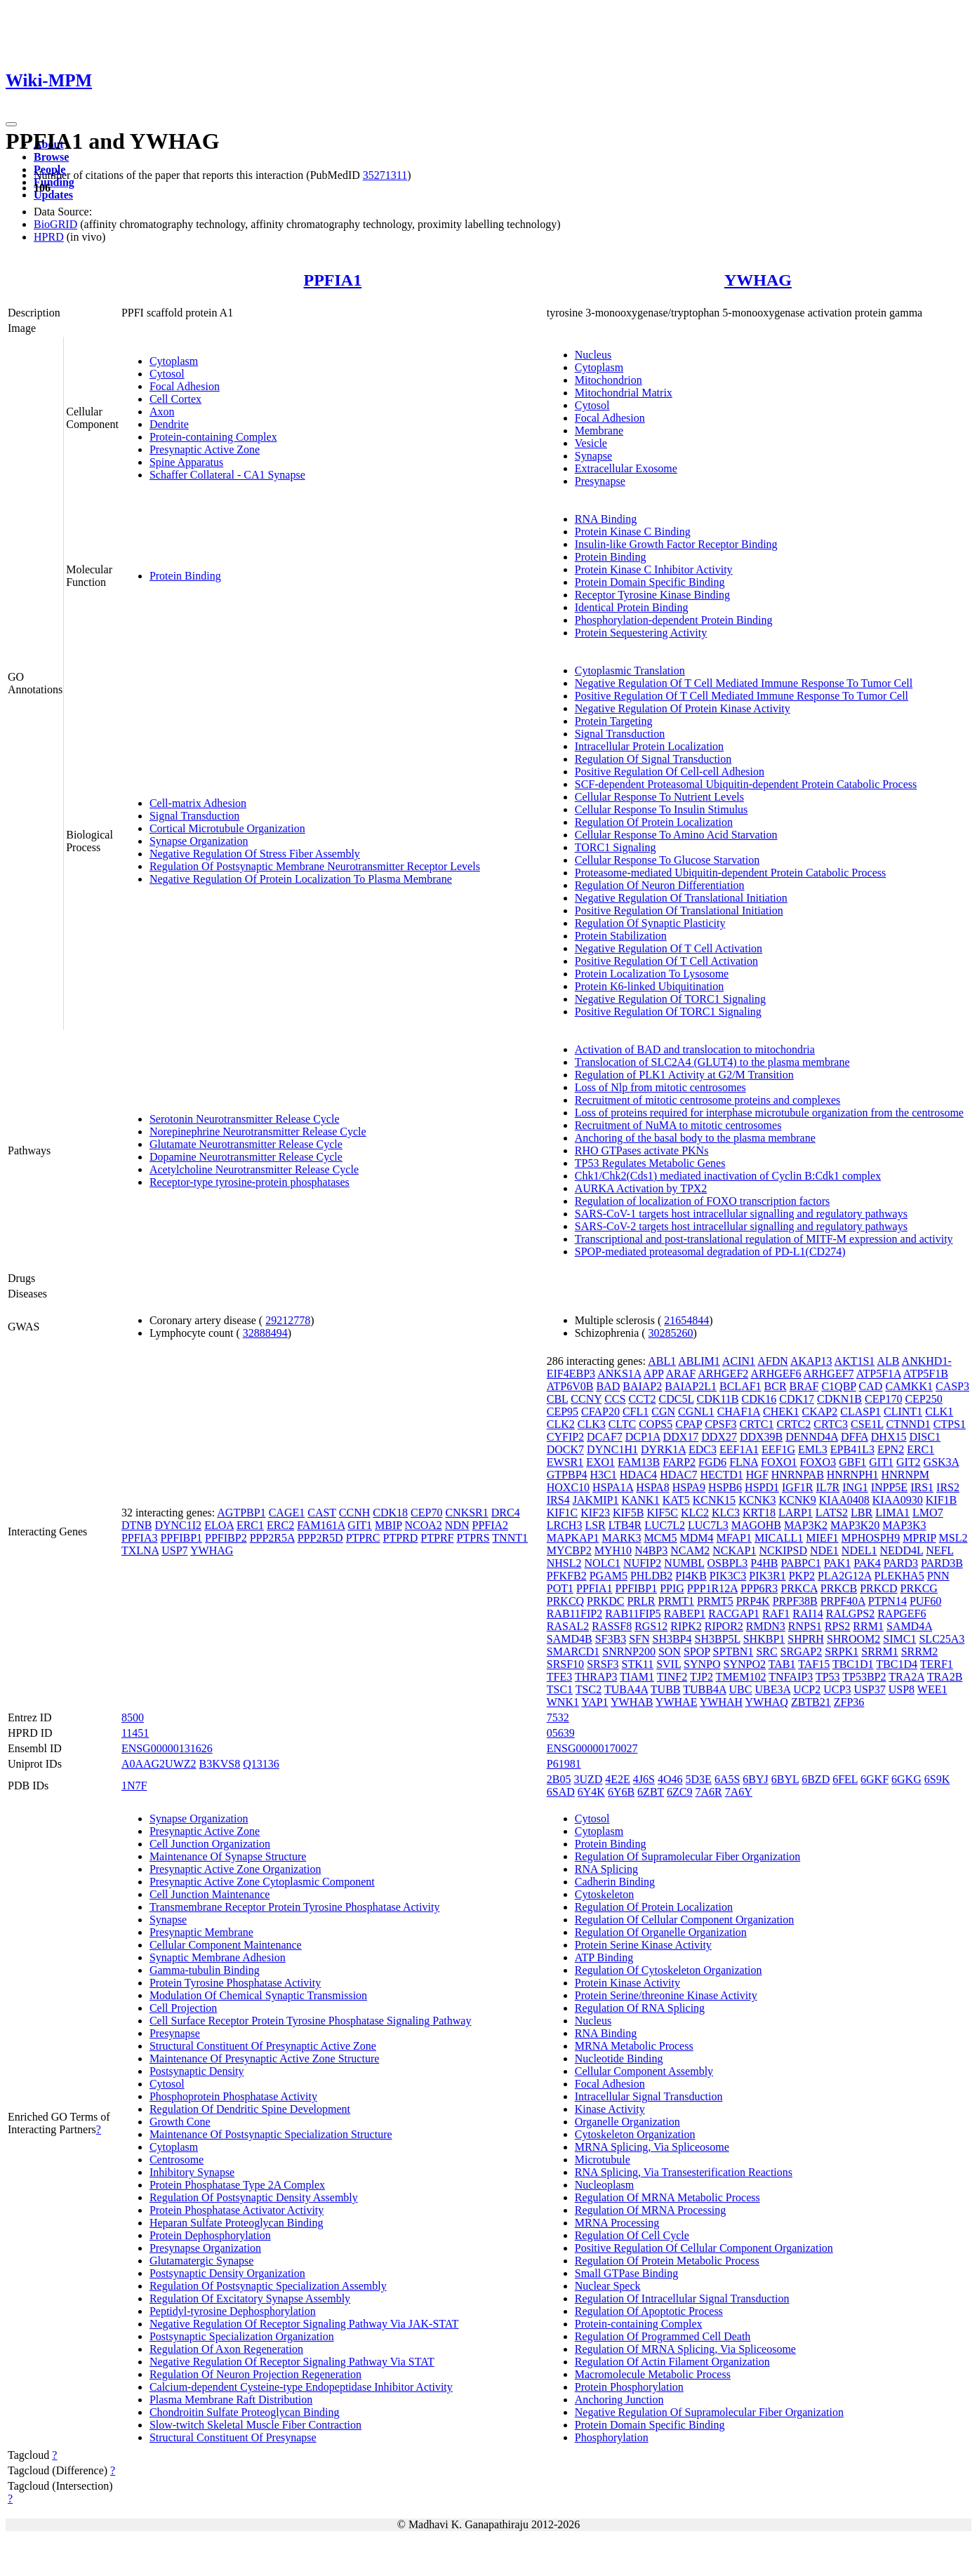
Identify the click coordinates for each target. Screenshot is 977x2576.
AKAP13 (811, 1361)
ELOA (219, 1525)
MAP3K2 (806, 1525)
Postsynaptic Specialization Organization (241, 2336)
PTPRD (400, 1538)
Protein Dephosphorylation (210, 2235)
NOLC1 (603, 1563)
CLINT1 (903, 1411)
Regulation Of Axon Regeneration (226, 2349)
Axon (162, 412)
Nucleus (593, 355)
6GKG (906, 1779)
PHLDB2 (651, 1576)
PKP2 (802, 1576)
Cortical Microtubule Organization (227, 828)
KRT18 (759, 1513)
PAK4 (867, 1563)
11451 (135, 1733)
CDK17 (796, 1399)
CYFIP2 (565, 1437)
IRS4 (558, 1500)
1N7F (134, 1785)
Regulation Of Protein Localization (654, 822)
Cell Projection (183, 2008)
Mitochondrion (608, 380)
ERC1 (250, 1525)
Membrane (599, 430)
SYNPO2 (745, 1664)
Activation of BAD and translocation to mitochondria (695, 1049)
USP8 (902, 1689)
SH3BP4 (671, 1639)
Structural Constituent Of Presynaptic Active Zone (262, 2046)
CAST (321, 1513)
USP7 (174, 1550)
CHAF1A (738, 1411)
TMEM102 (741, 1677)
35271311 (385, 175)
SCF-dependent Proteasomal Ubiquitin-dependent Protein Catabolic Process (746, 784)
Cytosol (167, 374)
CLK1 (939, 1411)
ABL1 (662, 1361)
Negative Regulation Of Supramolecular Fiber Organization (709, 2412)
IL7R (827, 1487)
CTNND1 (908, 1424)
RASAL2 (568, 1626)
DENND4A (811, 1437)
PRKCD (878, 1588)
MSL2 (953, 1538)
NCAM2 (690, 1550)
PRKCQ (565, 1601)
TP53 (828, 1677)
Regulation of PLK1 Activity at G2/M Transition (684, 1075)
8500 (132, 1717)
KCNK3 (757, 1500)
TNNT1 (510, 1538)
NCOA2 (423, 1525)
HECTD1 (721, 1475)
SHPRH (805, 1639)
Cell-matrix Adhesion (197, 803)
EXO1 (600, 1462)
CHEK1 (781, 1411)
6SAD (561, 1792)
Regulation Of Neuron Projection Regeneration (255, 2374)
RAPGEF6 (901, 1614)
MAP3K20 (854, 1525)
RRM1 (868, 1626)
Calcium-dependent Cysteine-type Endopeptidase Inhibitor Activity (301, 2387)
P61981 (564, 1764)
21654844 (686, 1320)
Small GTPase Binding (627, 2273)
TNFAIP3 (791, 1677)
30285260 (671, 1333)
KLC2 (695, 1513)
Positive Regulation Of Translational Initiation (679, 910)
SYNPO (702, 1664)
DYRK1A (663, 1449)
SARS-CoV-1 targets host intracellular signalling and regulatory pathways (741, 1214)
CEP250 (923, 1399)
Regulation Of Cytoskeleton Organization (668, 1970)
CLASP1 (860, 1411)
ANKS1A (619, 1374)
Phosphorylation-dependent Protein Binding (674, 620)
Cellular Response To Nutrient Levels (659, 797)
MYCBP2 (569, 1550)
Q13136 (261, 1764)
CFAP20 (600, 1411)
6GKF (874, 1779)
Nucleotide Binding (619, 2058)
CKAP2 (820, 1411)
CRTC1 (757, 1424)
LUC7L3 (708, 1525)
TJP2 (701, 1677)
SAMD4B (569, 1639)
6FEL (845, 1779)
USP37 (869, 1689)
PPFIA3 (139, 1538)
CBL (558, 1399)
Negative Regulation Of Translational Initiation (681, 898)
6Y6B (621, 1792)
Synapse (593, 456)
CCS (614, 1399)
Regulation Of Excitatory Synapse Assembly (249, 2298)
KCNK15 (714, 1500)
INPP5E (889, 1487)
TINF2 (672, 1677)
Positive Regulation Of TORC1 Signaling (668, 1011)
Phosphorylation (612, 2437)
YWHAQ (766, 1702)
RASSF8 (612, 1626)
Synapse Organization (198, 841)
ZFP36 (849, 1702)
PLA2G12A (844, 1576)
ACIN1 (738, 1361)
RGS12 (650, 1626)
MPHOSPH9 (871, 1538)
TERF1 (936, 1664)
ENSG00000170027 (592, 1748)
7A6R (709, 1792)
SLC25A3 (941, 1639)
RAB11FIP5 (632, 1614)
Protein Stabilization (621, 936)
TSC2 (589, 1689)
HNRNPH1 (853, 1475)
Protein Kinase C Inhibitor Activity (654, 569)
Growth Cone (180, 2122)
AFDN (772, 1361)
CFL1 (636, 1411)
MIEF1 (822, 1538)
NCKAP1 (734, 1550)
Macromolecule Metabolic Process (653, 2374)
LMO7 (927, 1513)
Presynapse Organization (205, 2248)
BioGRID (55, 224)
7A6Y (738, 1792)
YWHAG (758, 280)
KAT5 (676, 1500)
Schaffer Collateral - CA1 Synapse (227, 475)
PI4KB (690, 1576)
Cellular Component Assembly (644, 2071)
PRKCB (838, 1588)
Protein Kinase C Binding (633, 532)
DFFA (854, 1437)
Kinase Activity (610, 2109)
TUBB (666, 1689)
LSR (595, 1525)
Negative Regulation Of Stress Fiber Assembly (254, 854)
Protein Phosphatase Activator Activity (236, 2210)
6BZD (816, 1779)
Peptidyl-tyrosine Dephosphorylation (232, 2311)
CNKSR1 (466, 1513)
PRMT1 (676, 1601)
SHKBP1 (764, 1639)
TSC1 (560, 1689)
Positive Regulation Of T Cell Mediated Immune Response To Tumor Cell (741, 696)
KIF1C (562, 1513)
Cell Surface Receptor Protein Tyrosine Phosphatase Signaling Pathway (310, 2021)
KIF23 (595, 1513)
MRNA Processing (617, 2223)
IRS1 (921, 1487)
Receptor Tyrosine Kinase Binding (652, 595)
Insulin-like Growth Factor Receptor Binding (676, 544)
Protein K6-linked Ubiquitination (649, 986)
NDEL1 (859, 1550)
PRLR (641, 1601)
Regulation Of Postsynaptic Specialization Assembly (268, 2286)
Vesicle (591, 443)
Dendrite (169, 424)
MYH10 (613, 1550)
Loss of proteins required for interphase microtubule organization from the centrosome (769, 1113)
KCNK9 (797, 1500)
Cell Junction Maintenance (209, 1894)
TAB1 (782, 1664)
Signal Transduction (194, 816)
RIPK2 (685, 1626)
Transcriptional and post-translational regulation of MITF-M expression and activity (764, 1239)
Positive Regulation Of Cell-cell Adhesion (669, 772)
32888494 (265, 1333)
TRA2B (945, 1677)
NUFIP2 (642, 1563)
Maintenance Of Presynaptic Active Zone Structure (264, 2058)
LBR (861, 1513)
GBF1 (852, 1462)
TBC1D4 (896, 1664)
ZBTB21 (811, 1702)
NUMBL (684, 1563)
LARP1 (795, 1513)
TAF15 (814, 1664)
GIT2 (908, 1462)
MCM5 (660, 1538)
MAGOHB (756, 1525)
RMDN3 (765, 1626)
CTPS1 (949, 1424)
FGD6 (712, 1462)
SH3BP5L (717, 1639)
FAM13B (639, 1462)
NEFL (939, 1550)
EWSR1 (565, 1462)
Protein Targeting (614, 721)
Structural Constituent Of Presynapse (233, 2437)
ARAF (680, 1374)
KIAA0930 (897, 1500)
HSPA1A (612, 1487)
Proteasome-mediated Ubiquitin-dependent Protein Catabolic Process (730, 873)
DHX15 (889, 1437)
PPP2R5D (320, 1538)
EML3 (813, 1449)
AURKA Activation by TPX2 (641, 1188)
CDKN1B (839, 1399)
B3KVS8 (220, 1764)
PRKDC (605, 1601)
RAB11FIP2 (574, 1614)
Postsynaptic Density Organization (227, 2273)
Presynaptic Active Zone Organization (235, 1869)
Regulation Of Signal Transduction (653, 759)
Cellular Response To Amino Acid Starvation (676, 835)
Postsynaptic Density (196, 2071)
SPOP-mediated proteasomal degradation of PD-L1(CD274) (710, 1251)
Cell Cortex (175, 399)
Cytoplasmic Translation (630, 670)
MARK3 (621, 1538)
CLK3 (592, 1424)
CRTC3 (830, 1424)
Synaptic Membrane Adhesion (217, 1957)
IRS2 (947, 1487)
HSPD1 (762, 1487)
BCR (775, 1386)
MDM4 (697, 1538)
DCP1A (642, 1437)
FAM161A (321, 1525)
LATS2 (832, 1513)
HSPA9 (688, 1487)
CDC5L (676, 1399)
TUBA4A (626, 1689)
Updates (53, 195)
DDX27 (719, 1437)
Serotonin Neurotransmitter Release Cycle (244, 1119)
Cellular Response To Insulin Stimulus (661, 809)
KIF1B (941, 1500)
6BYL (785, 1779)
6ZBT (650, 1792)
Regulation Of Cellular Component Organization (685, 1920)
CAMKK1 (909, 1386)
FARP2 (679, 1462)
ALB (888, 1361)
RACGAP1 (733, 1614)
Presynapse (600, 481)
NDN (457, 1525)
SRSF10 (565, 1664)
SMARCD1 (573, 1651)
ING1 (855, 1487)
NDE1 (824, 1550)
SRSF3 (602, 1664)
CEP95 (562, 1411)
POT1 (560, 1588)
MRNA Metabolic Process (634, 2046)
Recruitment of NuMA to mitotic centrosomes (678, 1125)
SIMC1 (899, 1639)
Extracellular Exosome (626, 468)
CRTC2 (793, 1424)
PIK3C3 (728, 1576)
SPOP (697, 1651)
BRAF (804, 1386)
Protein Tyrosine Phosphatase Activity (235, 1983)
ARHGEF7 (829, 1374)
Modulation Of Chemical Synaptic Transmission (258, 1995)
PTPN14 (887, 1601)
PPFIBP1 (181, 1538)
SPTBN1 (733, 1651)
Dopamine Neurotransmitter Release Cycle (246, 1157)
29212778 (287, 1320)
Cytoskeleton (604, 1894)
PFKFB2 (567, 1576)
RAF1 (776, 1614)
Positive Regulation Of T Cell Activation (666, 961)
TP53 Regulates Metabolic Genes (650, 1163)
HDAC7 (678, 1475)
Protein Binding (185, 576)
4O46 (670, 1779)
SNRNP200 (629, 1651)
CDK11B (718, 1399)
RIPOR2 (724, 1626)
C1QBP (838, 1386)
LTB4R (625, 1525)
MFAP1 (734, 1538)
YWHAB (632, 1702)
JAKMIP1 (596, 1500)
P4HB (764, 1563)
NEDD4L (902, 1550)
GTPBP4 (567, 1475)
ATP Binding (604, 1957)
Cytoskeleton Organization (635, 2134)
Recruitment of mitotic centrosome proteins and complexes (708, 1100)
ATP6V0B (570, 1386)
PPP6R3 (759, 1588)
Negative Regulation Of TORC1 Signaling (670, 999)
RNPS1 (805, 1626)
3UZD (587, 1779)
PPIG (672, 1588)
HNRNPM (905, 1475)
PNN (938, 1576)
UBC (740, 1689)
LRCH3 (565, 1525)
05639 (561, 1733)
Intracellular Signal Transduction (649, 2096)
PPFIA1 (332, 280)
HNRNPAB (797, 1475)
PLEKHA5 (899, 1576)
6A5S (727, 1779)
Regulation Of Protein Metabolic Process (667, 2261)
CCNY (586, 1399)
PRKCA (798, 1588)
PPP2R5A (272, 1538)
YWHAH (721, 1702)
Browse (51, 157)
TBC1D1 (853, 1664)
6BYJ (755, 1779)
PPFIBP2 (226, 1538)
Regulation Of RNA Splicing (640, 2008)
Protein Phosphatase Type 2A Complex (237, 2185)
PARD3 (901, 1563)
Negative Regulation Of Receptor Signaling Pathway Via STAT (291, 2362)
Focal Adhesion (184, 386)
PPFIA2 (490, 1525)
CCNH (354, 1513)
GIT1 (359, 1525)
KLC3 (726, 1513)
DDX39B (761, 1437)
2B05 (559, 1779)
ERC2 (280, 1525)
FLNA (743, 1462)
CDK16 (758, 1399)
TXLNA (140, 1550)
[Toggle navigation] (11, 124)
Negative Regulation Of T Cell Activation (668, 948)
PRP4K (753, 1601)
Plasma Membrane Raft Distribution (230, 2399)
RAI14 (807, 1614)
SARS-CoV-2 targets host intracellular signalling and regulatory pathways (741, 1226)
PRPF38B (795, 1601)
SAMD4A (909, 1626)
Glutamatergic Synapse (201, 2261)
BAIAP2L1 (691, 1386)
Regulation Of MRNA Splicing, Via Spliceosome (685, 2349)
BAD (608, 1386)
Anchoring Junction (619, 2399)
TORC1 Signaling (615, 847)
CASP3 (952, 1386)
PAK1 (837, 1563)
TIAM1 (637, 1677)
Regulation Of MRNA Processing (650, 2210)
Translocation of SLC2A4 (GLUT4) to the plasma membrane (712, 1062)
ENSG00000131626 (167, 1748)
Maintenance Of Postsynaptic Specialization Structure (270, 2134)
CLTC (622, 1424)
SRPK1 (841, 1651)
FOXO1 (779, 1462)
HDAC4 (638, 1475)
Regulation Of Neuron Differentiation (660, 885)
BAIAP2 (642, 1386)
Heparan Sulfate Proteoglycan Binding (236, 2223)
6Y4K (591, 1792)
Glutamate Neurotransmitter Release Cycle (246, 1144)
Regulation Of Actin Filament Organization (672, 2362)
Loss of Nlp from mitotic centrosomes (660, 1087)
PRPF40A (842, 1601)
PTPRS (472, 1538)
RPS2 (837, 1626)
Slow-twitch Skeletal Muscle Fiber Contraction (255, 2425)
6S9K (937, 1779)
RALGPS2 (850, 1614)
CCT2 (642, 1399)
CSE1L (867, 1424)
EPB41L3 (852, 1449)
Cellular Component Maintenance (225, 1945)
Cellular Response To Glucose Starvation (667, 860)
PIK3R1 (767, 1576)
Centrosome (176, 2159)
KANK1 (640, 1500)
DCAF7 (605, 1437)
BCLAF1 (740, 1386)
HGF (757, 1475)
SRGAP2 (801, 1651)
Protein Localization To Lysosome (652, 974)
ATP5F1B (925, 1374)
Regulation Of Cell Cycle (632, 2235)
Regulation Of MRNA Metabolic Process (667, 2197)
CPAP (688, 1424)
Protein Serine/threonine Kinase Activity (666, 1995)
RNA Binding (606, 519)
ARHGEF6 (775, 1374)
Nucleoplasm (604, 2185)
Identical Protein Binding (632, 607)
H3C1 (603, 1475)
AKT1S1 (855, 1361)
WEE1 (932, 1689)
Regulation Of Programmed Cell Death (663, 2336)
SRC (766, 1651)
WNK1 (563, 1702)
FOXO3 (818, 1462)
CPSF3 (720, 1424)
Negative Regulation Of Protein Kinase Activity (682, 708)
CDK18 (390, 1513)
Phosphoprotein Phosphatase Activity (233, 2096)
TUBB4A (704, 1689)
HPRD (49, 237)
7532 (558, 1717)
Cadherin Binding (615, 1882)
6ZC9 (679, 1792)
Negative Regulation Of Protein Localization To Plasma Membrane (300, 879)
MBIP (388, 1525)
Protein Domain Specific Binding (650, 582)
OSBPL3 (727, 1563)
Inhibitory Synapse (191, 2172)
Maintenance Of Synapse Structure (227, 1856)
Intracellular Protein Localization (649, 746)
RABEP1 (685, 1614)
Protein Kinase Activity (627, 1983)
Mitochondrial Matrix (623, 393)
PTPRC (363, 1538)
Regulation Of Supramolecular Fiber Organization (687, 1856)
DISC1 (924, 1437)
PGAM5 (608, 1576)
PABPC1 (800, 1563)
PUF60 (925, 1601)
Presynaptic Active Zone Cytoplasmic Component (262, 1882)
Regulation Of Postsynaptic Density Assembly (253, 2197)
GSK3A (941, 1462)
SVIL (668, 1664)
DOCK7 (565, 1449)
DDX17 (681, 1437)
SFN (639, 1639)
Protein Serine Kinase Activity (643, 1945)
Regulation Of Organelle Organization (661, 1932)
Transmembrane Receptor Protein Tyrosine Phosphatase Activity (294, 1907)
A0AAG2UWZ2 (159, 1764)
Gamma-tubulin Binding (204, 1970)
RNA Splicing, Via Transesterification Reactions (683, 2172)
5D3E (699, 1779)
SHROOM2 (853, 1639)
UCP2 (806, 1689)
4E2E (617, 1779)
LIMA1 (892, 1513)
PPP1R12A (712, 1588)
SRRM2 (919, 1651)
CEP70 (426, 1513)
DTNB (136, 1525)
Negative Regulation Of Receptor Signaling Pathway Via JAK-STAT (304, 2324)
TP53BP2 (864, 1677)
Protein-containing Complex (213, 437)
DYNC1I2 (177, 1525)
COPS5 (655, 1424)
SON (669, 1651)
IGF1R (797, 1487)
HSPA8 (652, 1487)
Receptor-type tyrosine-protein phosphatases (249, 1182)
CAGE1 (287, 1513)
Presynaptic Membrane (201, 1932)
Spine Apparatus (186, 462)
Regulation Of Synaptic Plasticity (650, 923)
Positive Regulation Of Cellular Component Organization (704, 2248)
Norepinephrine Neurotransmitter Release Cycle (257, 1131)
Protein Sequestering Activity (641, 633)
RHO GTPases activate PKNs (642, 1150)
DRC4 (505, 1513)
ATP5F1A (878, 1374)
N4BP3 (650, 1550)
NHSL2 (564, 1563)
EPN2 (890, 1449)
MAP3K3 (904, 1525)
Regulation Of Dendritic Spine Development (249, 2109)
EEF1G (778, 1449)
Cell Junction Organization (209, 1844)
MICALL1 (779, 1538)
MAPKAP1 (573, 1538)
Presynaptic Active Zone (204, 449)
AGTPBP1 (241, 1513)
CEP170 (883, 1399)
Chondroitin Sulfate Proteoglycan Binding (244, 2412)
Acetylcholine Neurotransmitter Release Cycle (254, 1169)
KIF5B (628, 1513)
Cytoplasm (173, 361)
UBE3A (772, 1689)
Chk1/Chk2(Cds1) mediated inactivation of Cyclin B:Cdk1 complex (728, 1176)
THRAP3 (596, 1677)
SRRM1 (879, 1651)
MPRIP (919, 1538)
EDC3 (703, 1449)
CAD (871, 1386)
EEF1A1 (739, 1449)
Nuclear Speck (608, 2286)
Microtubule (602, 2159)
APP (654, 1374)
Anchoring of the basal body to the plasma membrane (695, 1138)
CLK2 (561, 1424)
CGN (663, 1411)
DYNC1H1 (612, 1449)
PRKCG (919, 1588)
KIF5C (661, 1513)
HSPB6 (725, 1487)
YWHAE (677, 1702)
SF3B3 (610, 1639)
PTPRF (436, 1538)
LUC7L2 (664, 1525)
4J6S (644, 1779)
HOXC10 (568, 1487)
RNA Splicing (606, 1869)
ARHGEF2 (723, 1374)
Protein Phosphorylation (629, 2387)
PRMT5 (715, 1601)
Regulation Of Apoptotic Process (649, 2311)
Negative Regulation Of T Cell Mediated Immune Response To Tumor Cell (744, 683)
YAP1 (594, 1702)
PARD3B (942, 1563)
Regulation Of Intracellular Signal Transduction (682, 2298)
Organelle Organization (627, 2122)
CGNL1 (696, 1411)
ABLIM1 (699, 1361)
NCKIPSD (783, 1550)
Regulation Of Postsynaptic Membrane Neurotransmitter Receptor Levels (314, 866)
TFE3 (559, 1677)
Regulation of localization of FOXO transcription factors (702, 1201)
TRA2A (906, 1677)
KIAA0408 (844, 1500)
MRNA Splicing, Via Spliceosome (652, 2147)
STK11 (638, 1664)
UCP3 (837, 1689)
